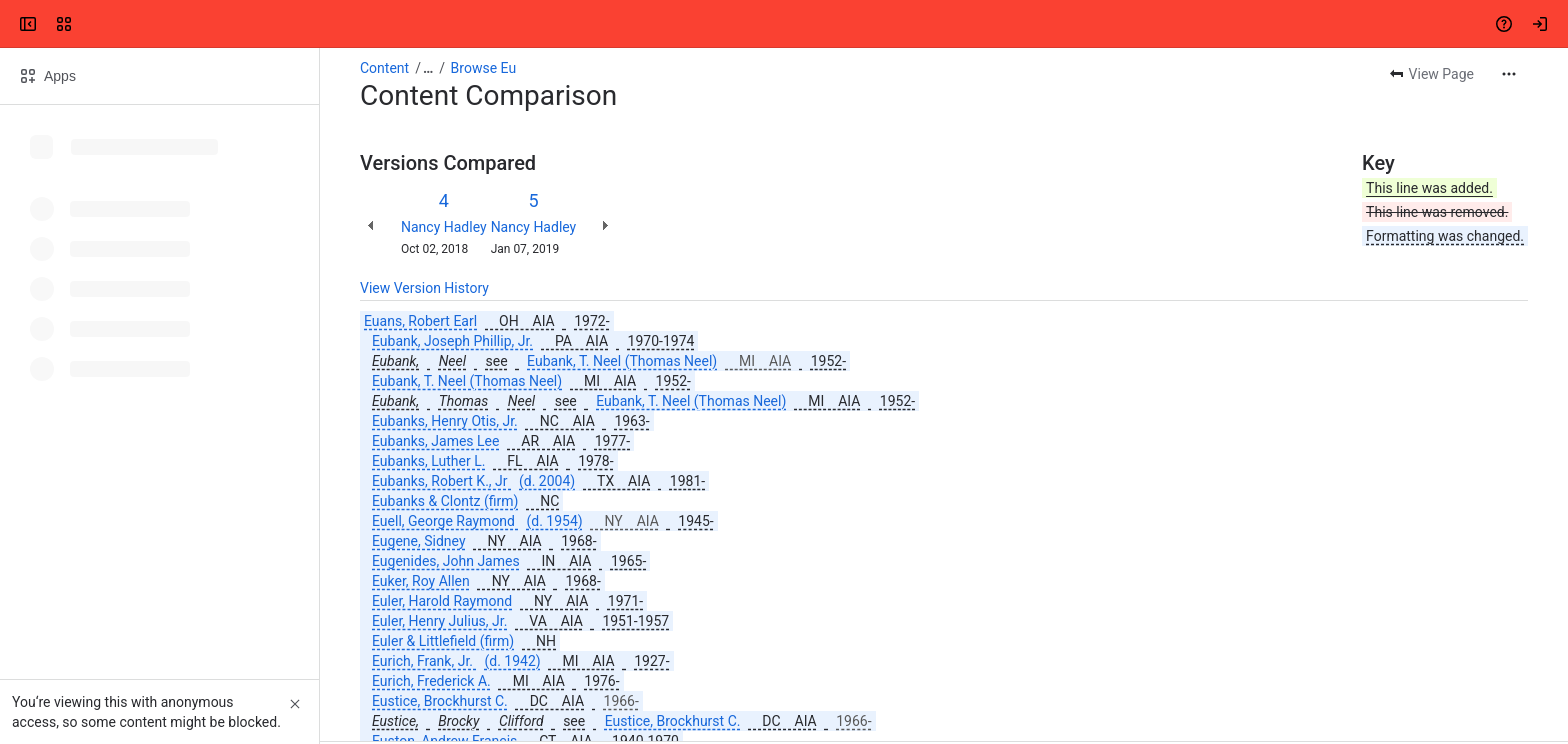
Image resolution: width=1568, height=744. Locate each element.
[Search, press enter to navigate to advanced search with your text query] (780, 24)
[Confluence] (92, 24)
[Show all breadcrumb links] (428, 68)
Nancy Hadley (444, 227)
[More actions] (1509, 74)
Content (384, 68)
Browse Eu (484, 68)
